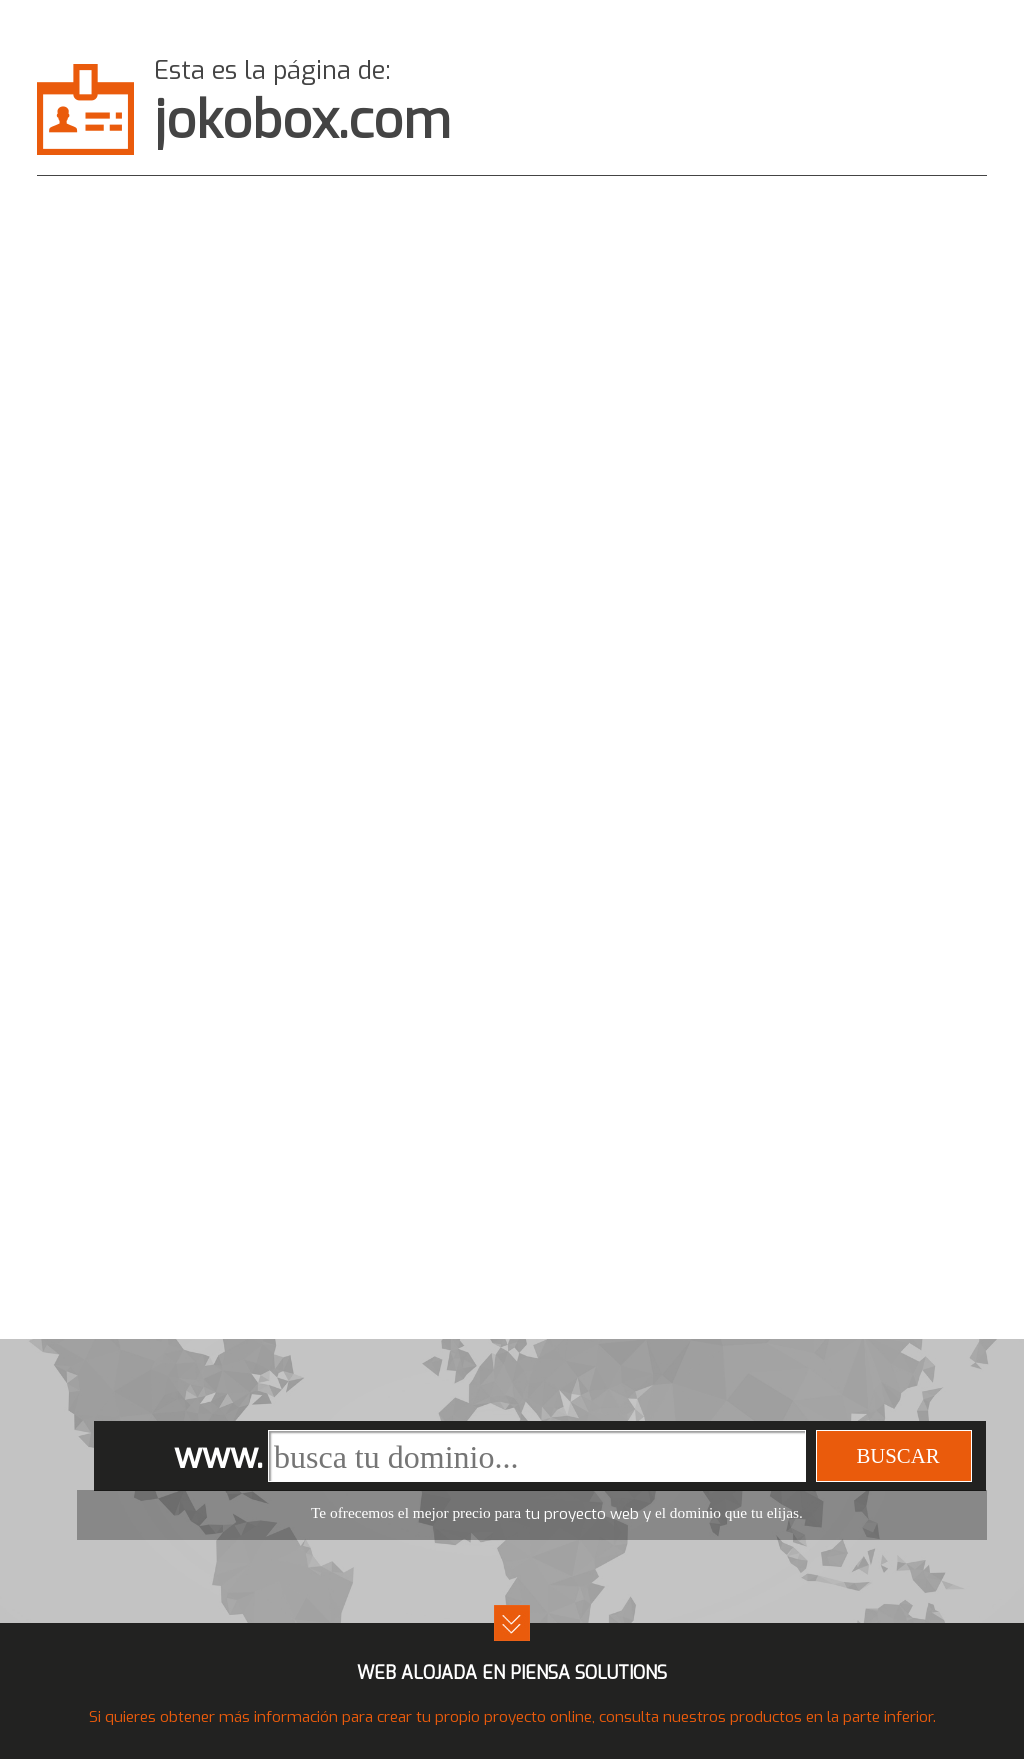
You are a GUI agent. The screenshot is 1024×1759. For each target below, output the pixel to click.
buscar (897, 1455)
